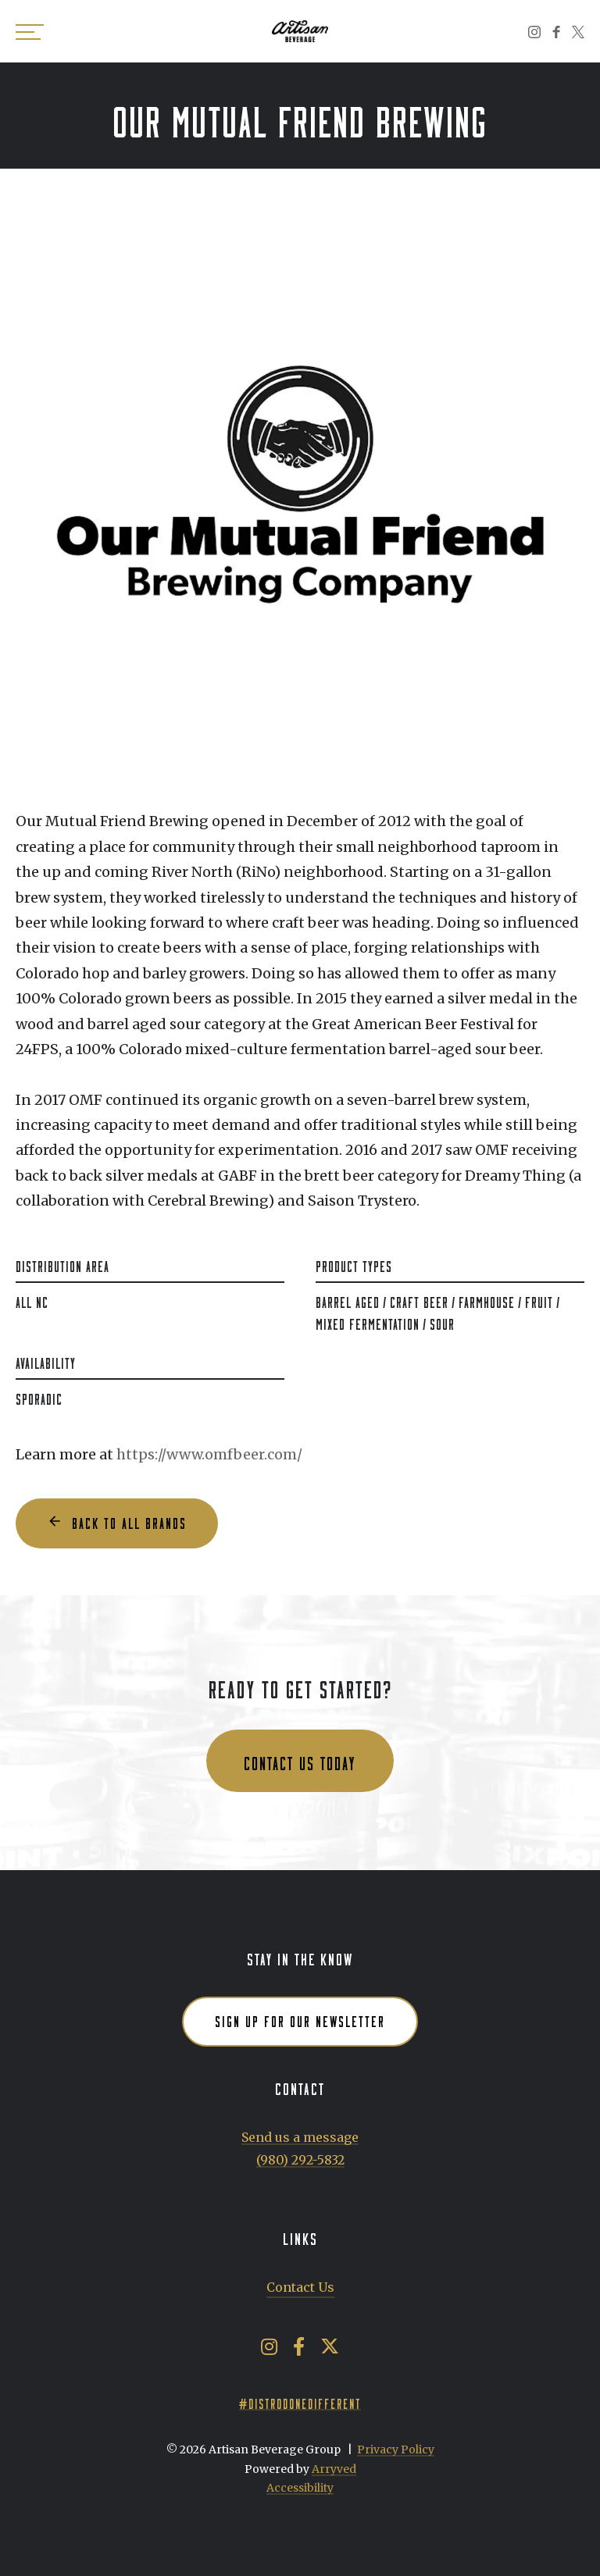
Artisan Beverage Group (300, 31)
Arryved (334, 2469)
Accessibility (300, 2488)
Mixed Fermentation (368, 1322)
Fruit (539, 1300)
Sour (442, 1322)
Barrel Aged (348, 1300)
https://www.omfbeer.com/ (209, 1454)
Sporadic (39, 1397)
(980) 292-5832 (300, 2160)
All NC (32, 1300)
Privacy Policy (395, 2449)
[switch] (31, 31)
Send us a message (300, 2137)
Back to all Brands (129, 1521)
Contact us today (300, 1760)
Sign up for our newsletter (300, 2019)
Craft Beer (419, 1300)
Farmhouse (487, 1300)
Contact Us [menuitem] (300, 2287)
